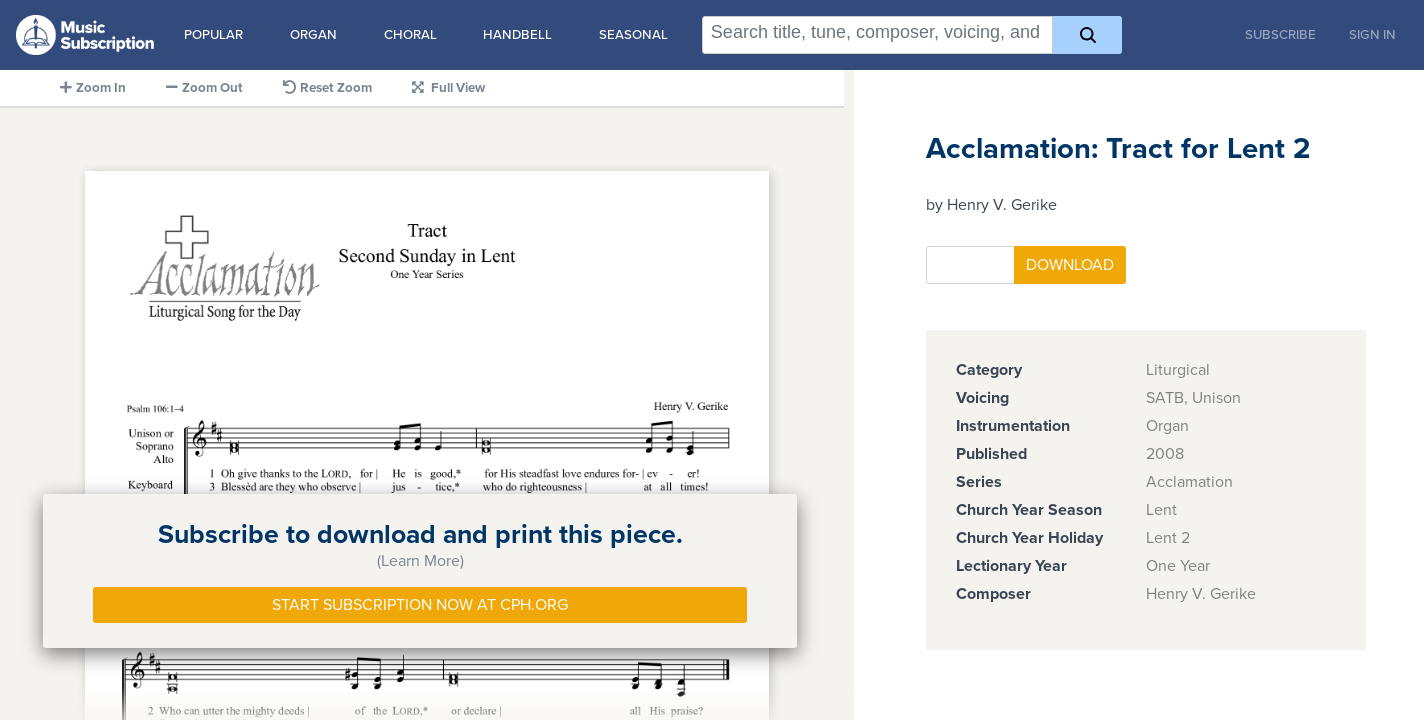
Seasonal (633, 35)
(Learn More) (420, 561)
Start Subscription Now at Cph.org (420, 605)
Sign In (1372, 35)
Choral (410, 35)
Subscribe (1280, 35)
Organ (313, 35)
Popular (213, 35)
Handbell (517, 35)
